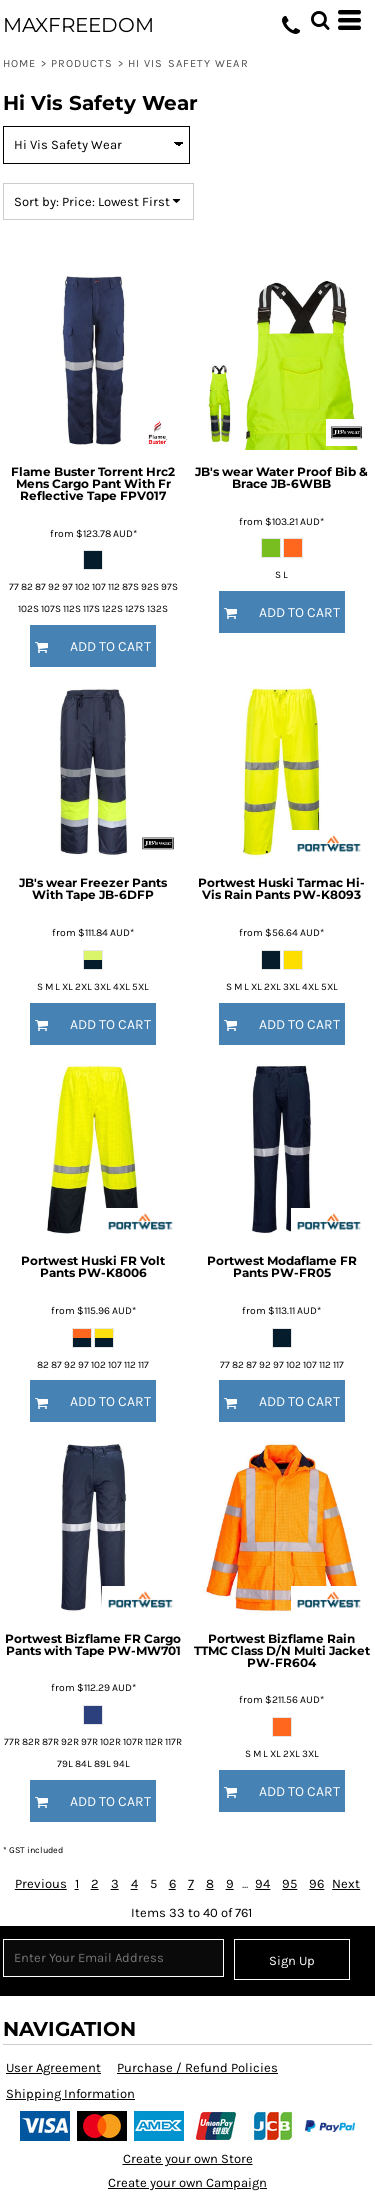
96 (316, 1883)
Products (82, 63)
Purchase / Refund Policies (197, 2067)
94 (262, 1883)
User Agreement (53, 2067)
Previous (41, 1883)
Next (346, 1883)
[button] (320, 20)
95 (289, 1883)
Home (19, 63)
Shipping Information (70, 2093)
